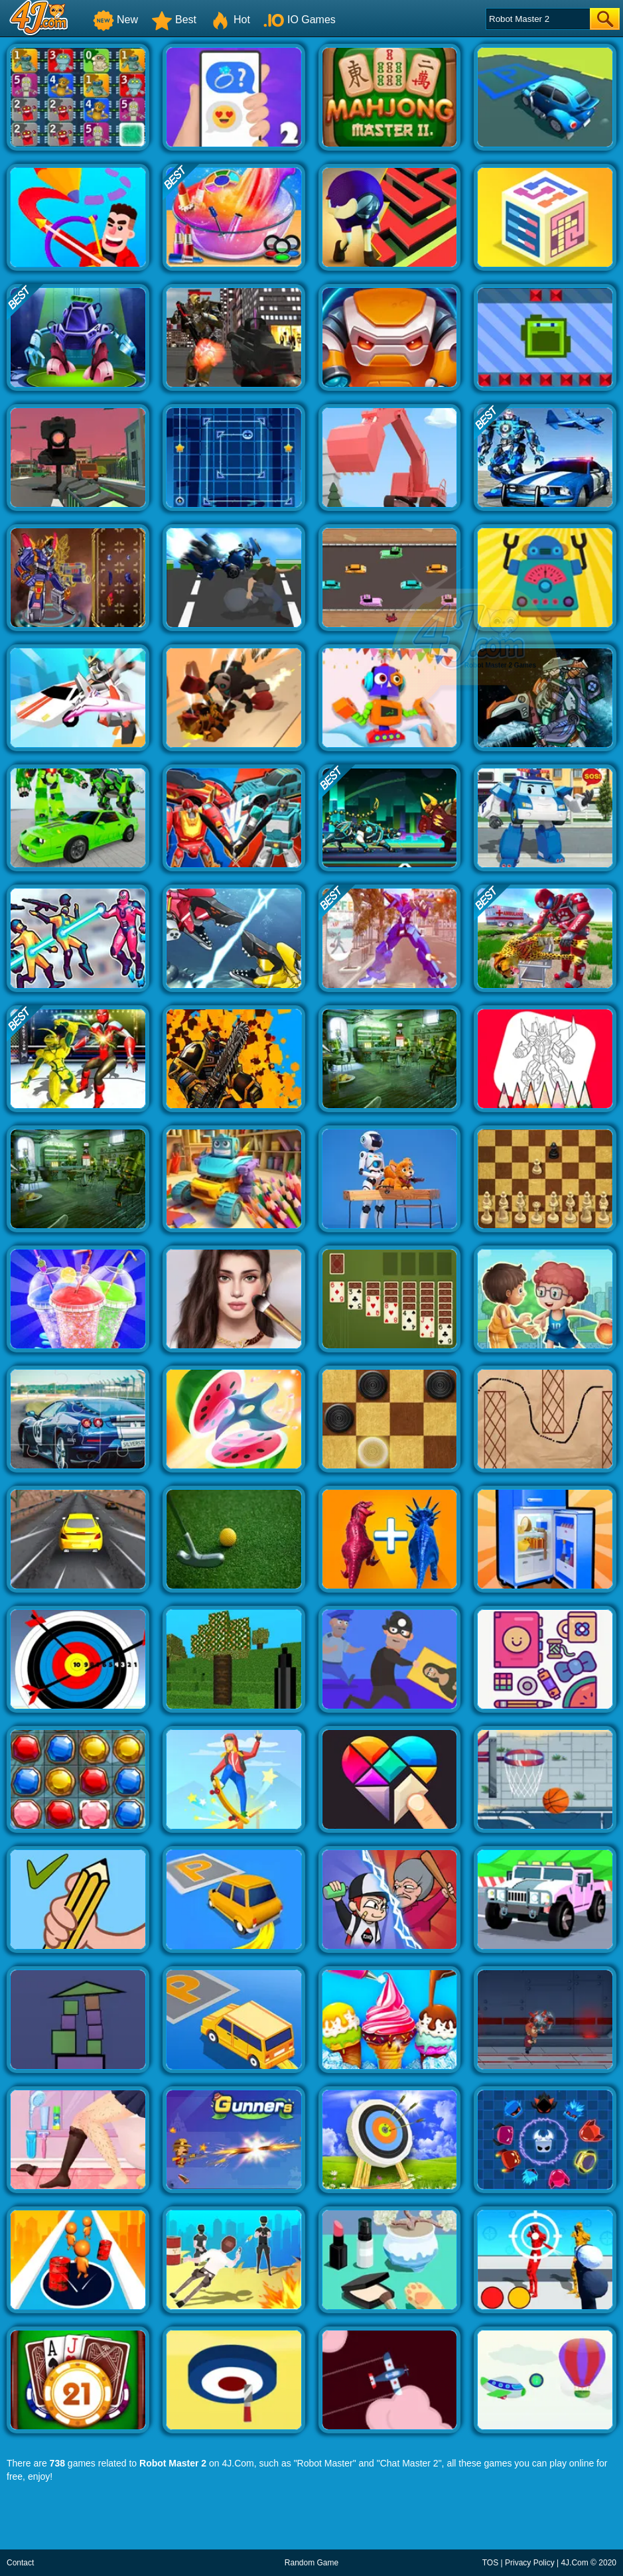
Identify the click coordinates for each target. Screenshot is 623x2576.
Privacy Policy (530, 2562)
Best (173, 19)
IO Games (299, 19)
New (115, 19)
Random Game (311, 2562)
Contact (20, 2562)
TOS (490, 2562)
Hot (230, 19)
